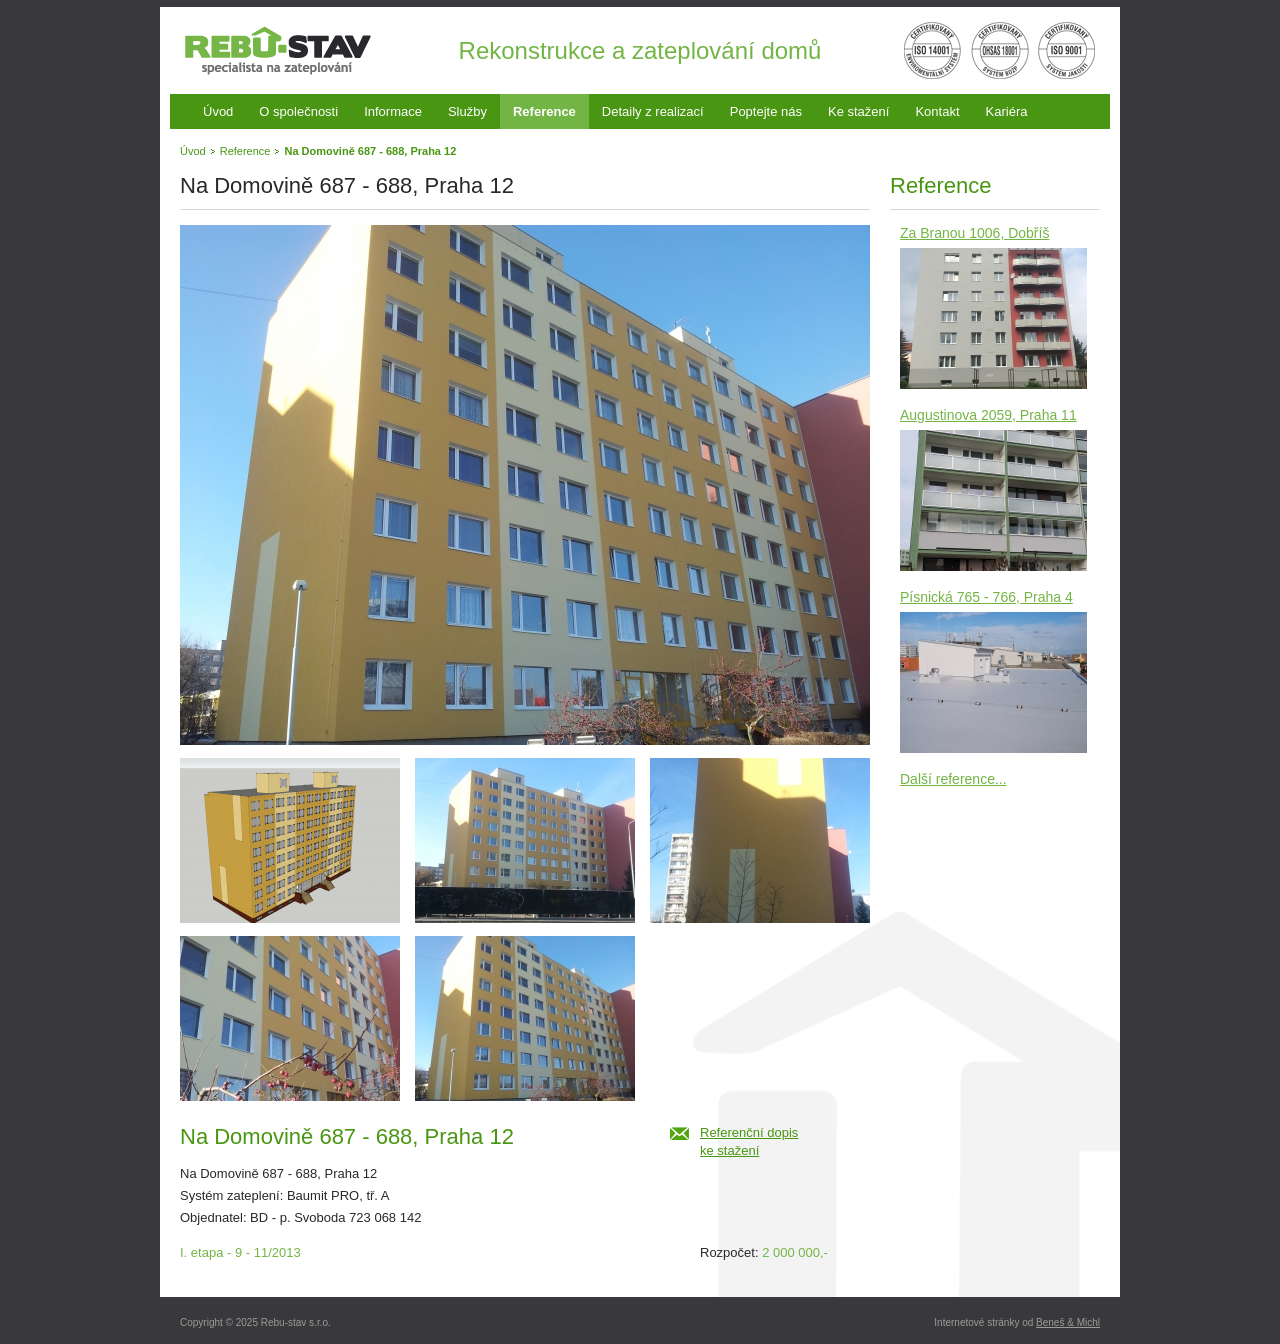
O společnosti (298, 111)
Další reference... (953, 779)
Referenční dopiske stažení (749, 1141)
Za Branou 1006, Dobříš (974, 233)
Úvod (218, 111)
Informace (393, 111)
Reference (544, 111)
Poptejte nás (766, 111)
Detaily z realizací (653, 111)
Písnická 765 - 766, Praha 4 (986, 597)
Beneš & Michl (1068, 1322)
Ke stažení (858, 111)
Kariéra (1007, 111)
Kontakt (937, 111)
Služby (467, 111)
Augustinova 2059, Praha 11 (988, 415)
